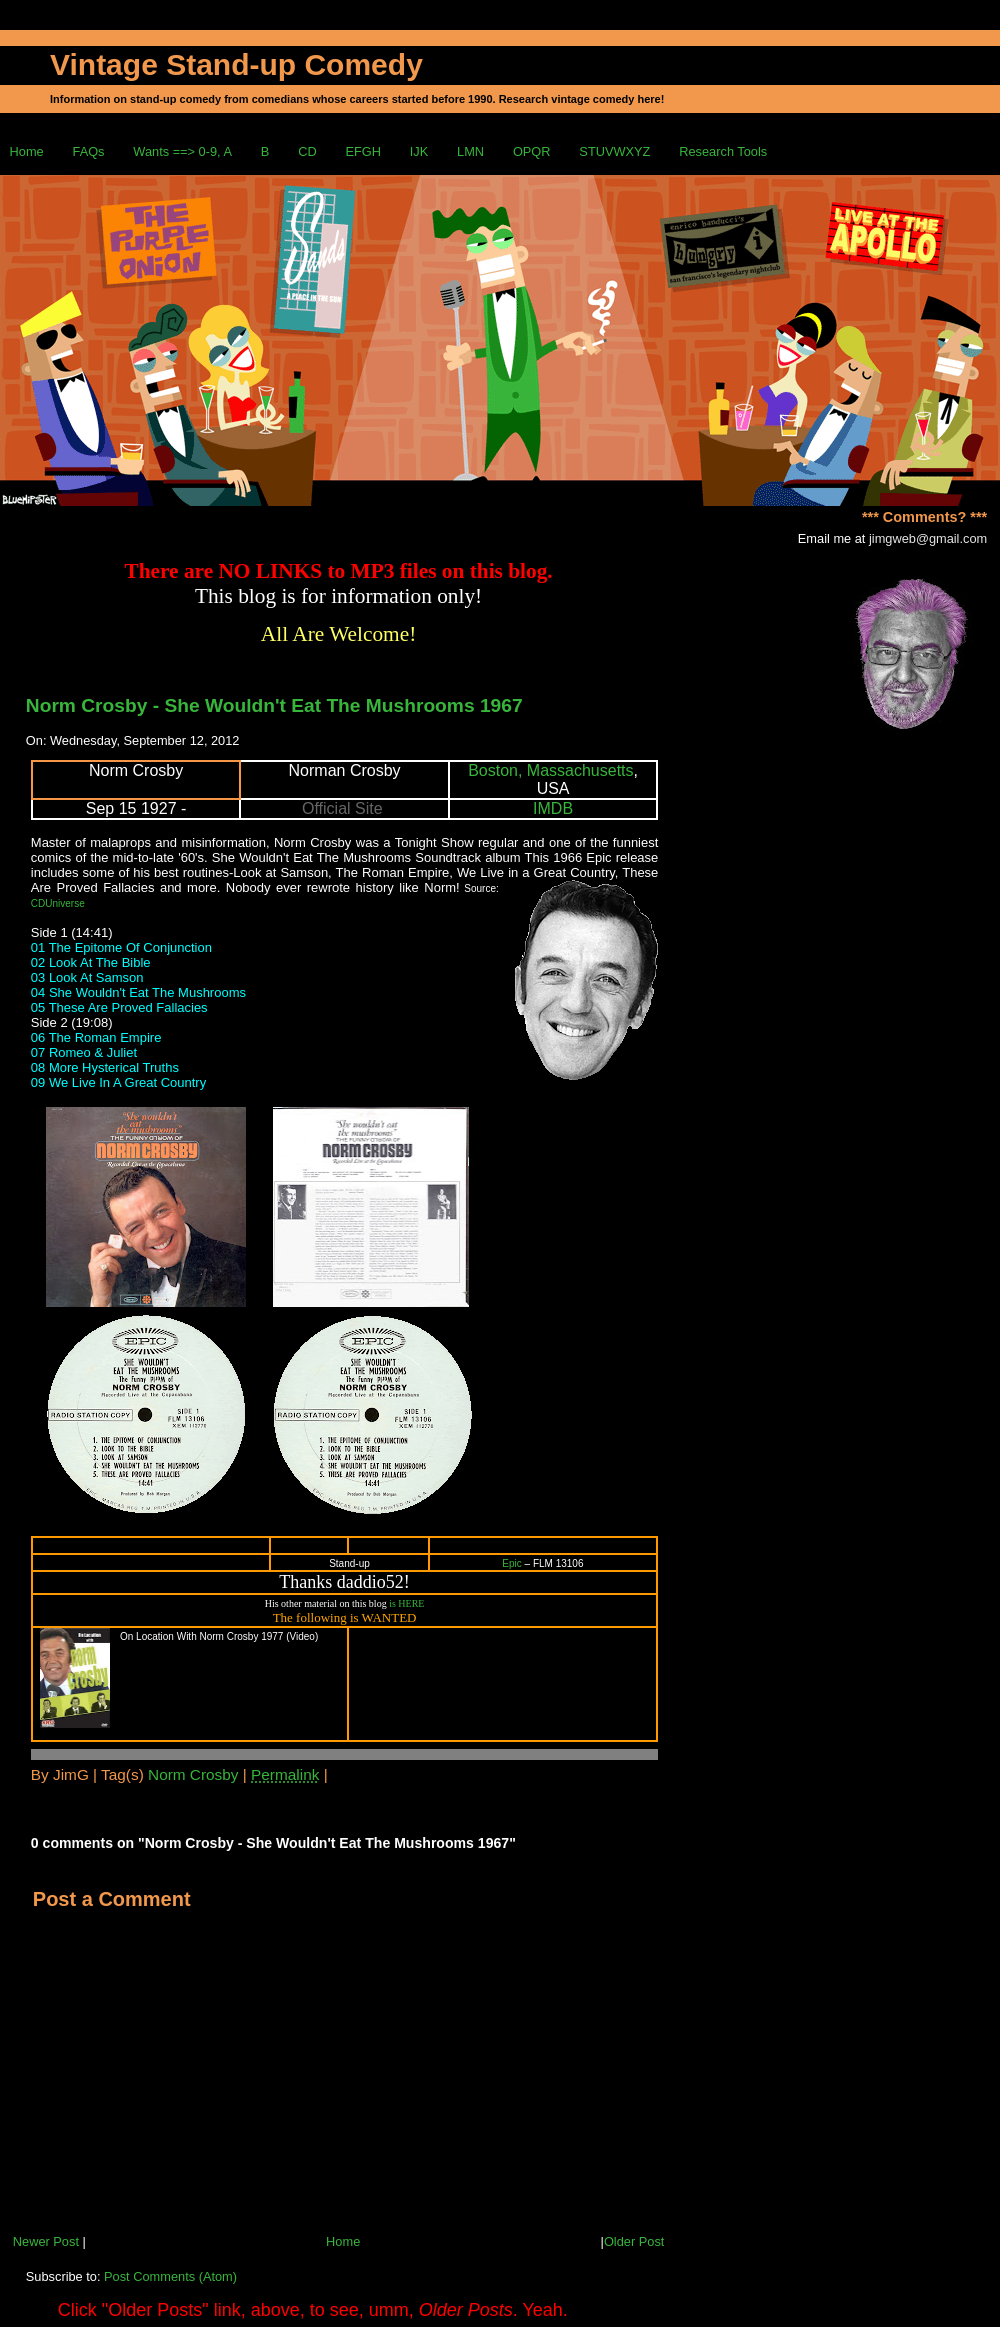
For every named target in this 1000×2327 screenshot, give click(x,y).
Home (27, 151)
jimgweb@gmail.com (928, 538)
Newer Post (46, 2241)
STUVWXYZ (614, 151)
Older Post (634, 2241)
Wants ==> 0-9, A (182, 151)
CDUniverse (58, 903)
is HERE (406, 1603)
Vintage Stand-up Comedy (236, 64)
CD (307, 151)
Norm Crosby (193, 1774)
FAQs (89, 151)
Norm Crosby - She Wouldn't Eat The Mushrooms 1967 (274, 705)
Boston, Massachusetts (550, 770)
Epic (511, 1563)
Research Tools (723, 151)
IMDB (553, 808)
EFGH (363, 151)
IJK (419, 151)
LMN (470, 151)
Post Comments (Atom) (170, 2276)
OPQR (532, 151)
